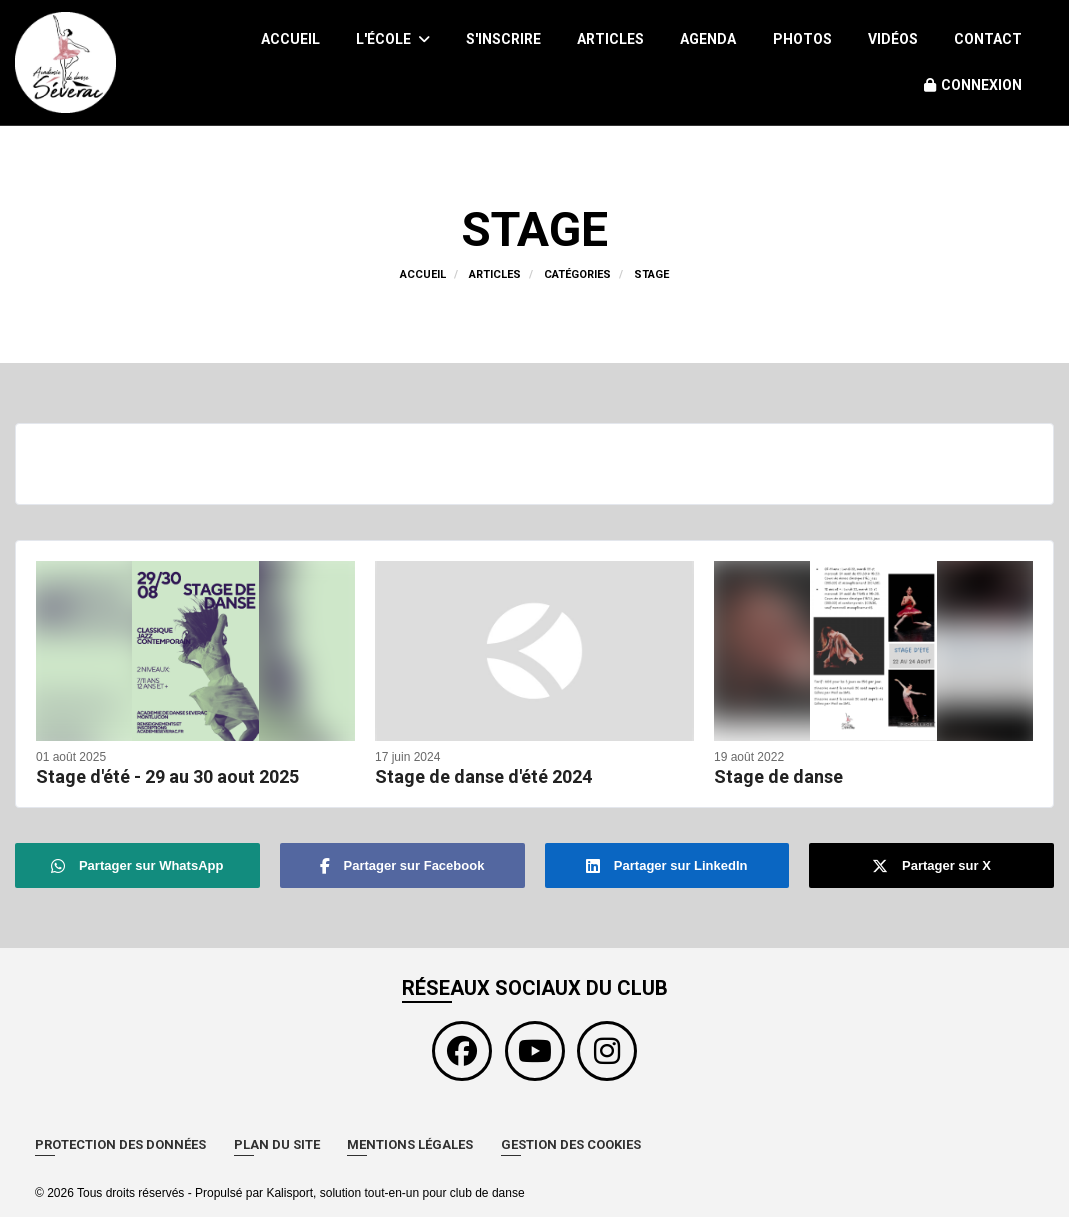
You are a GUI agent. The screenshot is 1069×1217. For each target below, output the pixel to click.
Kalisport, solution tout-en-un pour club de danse (395, 1193)
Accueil (290, 39)
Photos (802, 39)
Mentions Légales (410, 1144)
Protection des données (120, 1144)
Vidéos (893, 39)
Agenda (708, 39)
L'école (393, 39)
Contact (988, 39)
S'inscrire (503, 39)
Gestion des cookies (571, 1144)
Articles (610, 39)
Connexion (973, 85)
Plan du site (277, 1144)
